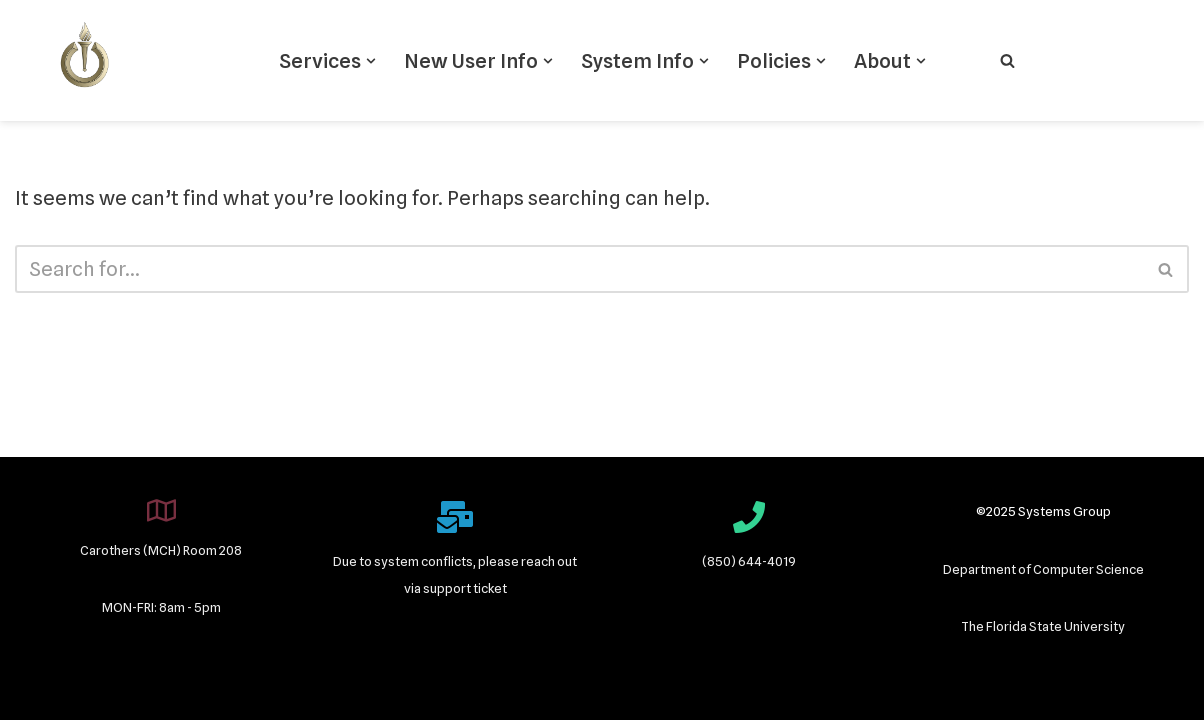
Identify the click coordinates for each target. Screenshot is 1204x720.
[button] (371, 61)
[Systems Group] (85, 60)
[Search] (1007, 60)
